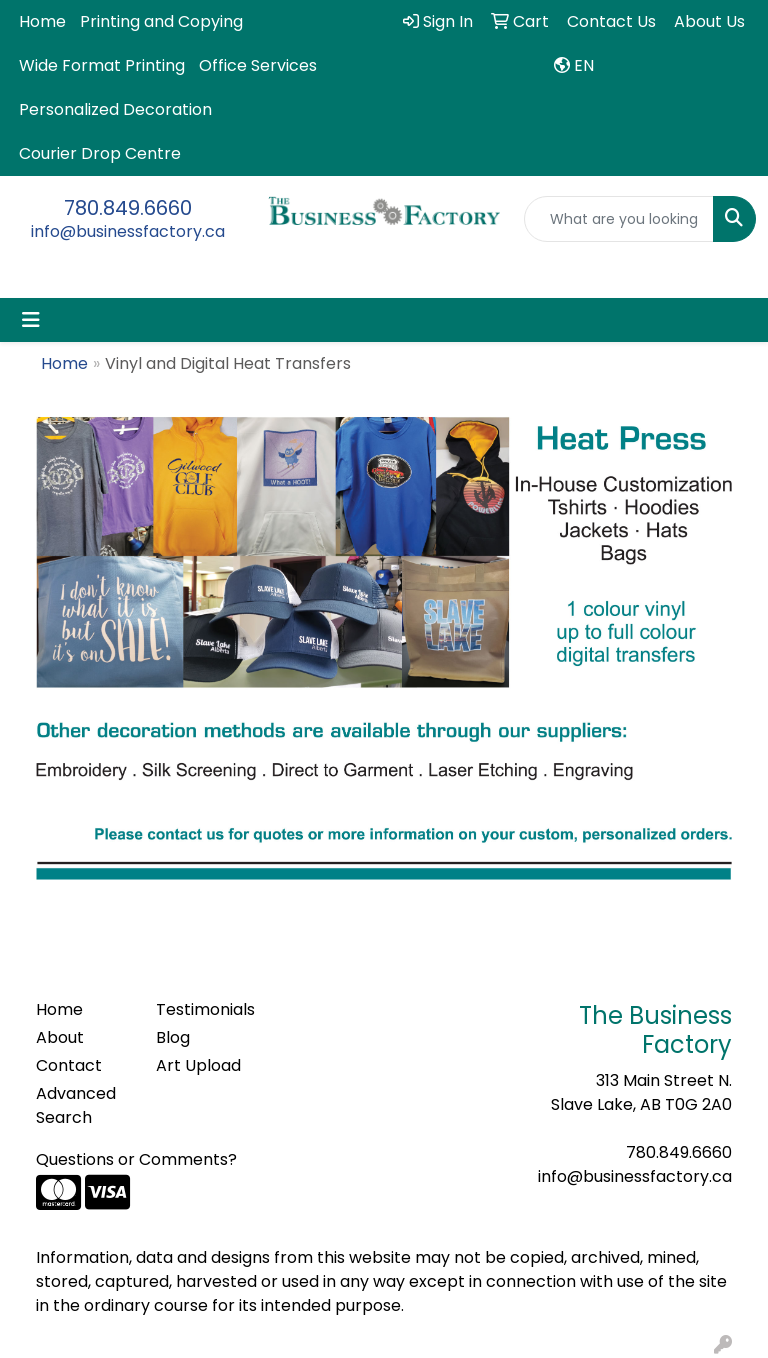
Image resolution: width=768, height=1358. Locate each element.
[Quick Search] (619, 219)
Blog (173, 1037)
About (60, 1037)
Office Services (258, 65)
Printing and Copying (161, 21)
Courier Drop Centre (100, 153)
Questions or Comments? (136, 1159)
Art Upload (198, 1065)
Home (42, 21)
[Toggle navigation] (31, 320)
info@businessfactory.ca (128, 231)
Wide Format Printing (102, 65)
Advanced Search (76, 1105)
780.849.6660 (128, 208)
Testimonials (204, 1009)
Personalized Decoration (115, 109)
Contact (69, 1065)
